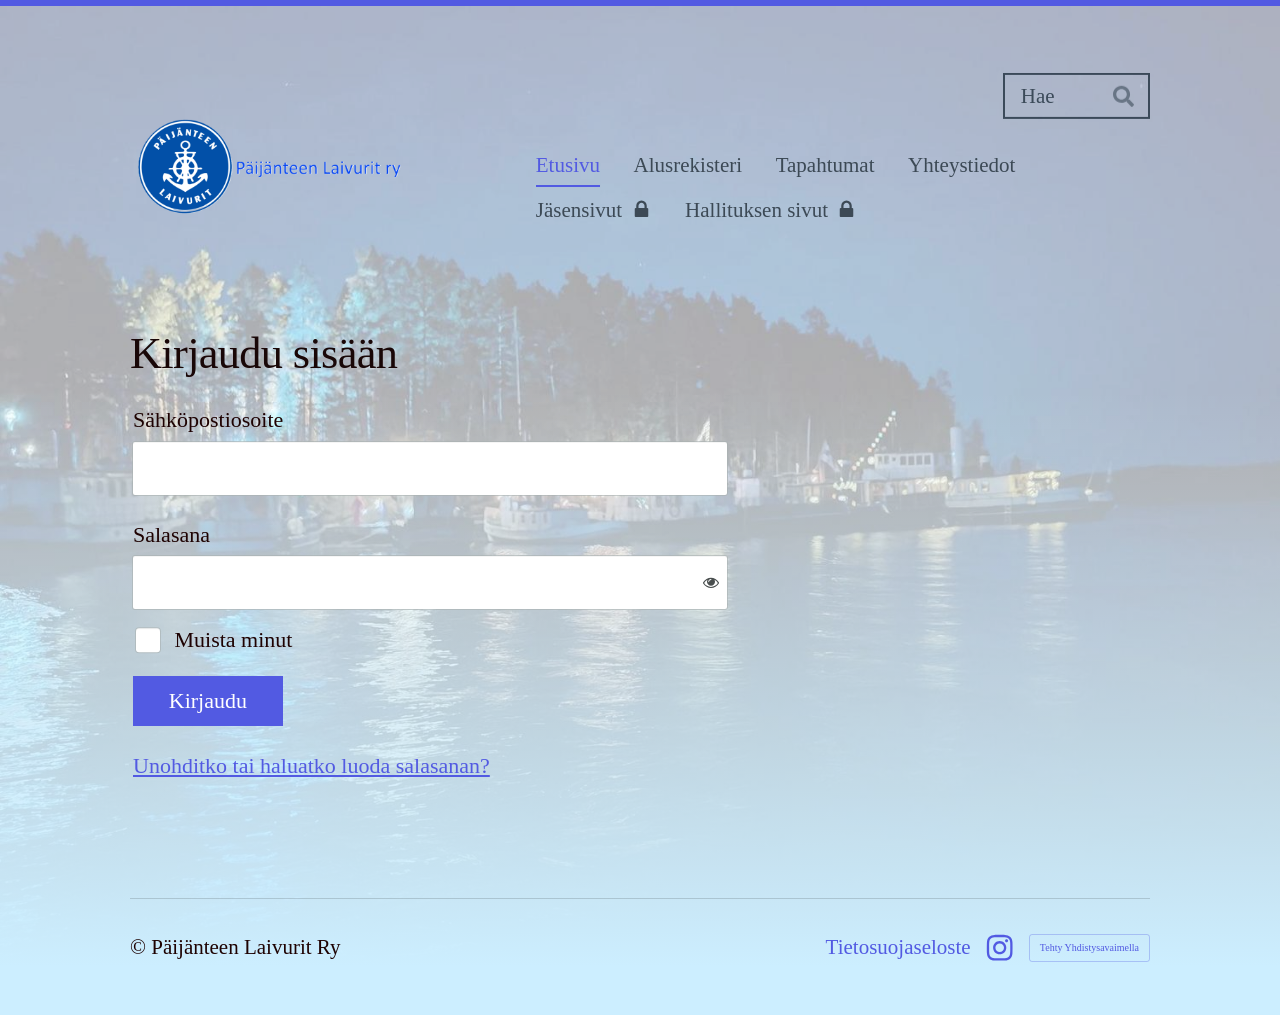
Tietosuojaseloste (898, 947)
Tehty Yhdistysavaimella (1089, 947)
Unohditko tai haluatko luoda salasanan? (311, 765)
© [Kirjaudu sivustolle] (140, 947)
